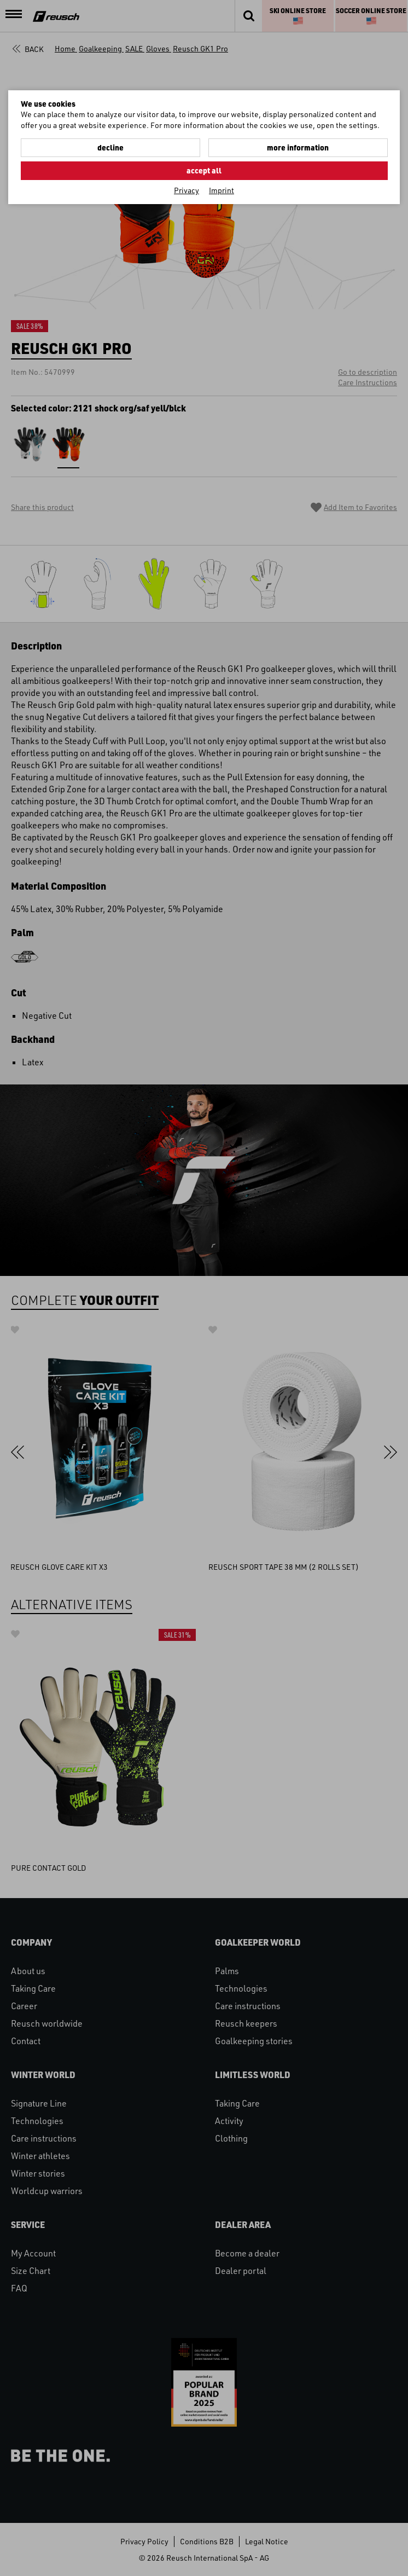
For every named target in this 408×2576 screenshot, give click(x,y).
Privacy (186, 190)
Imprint (221, 190)
